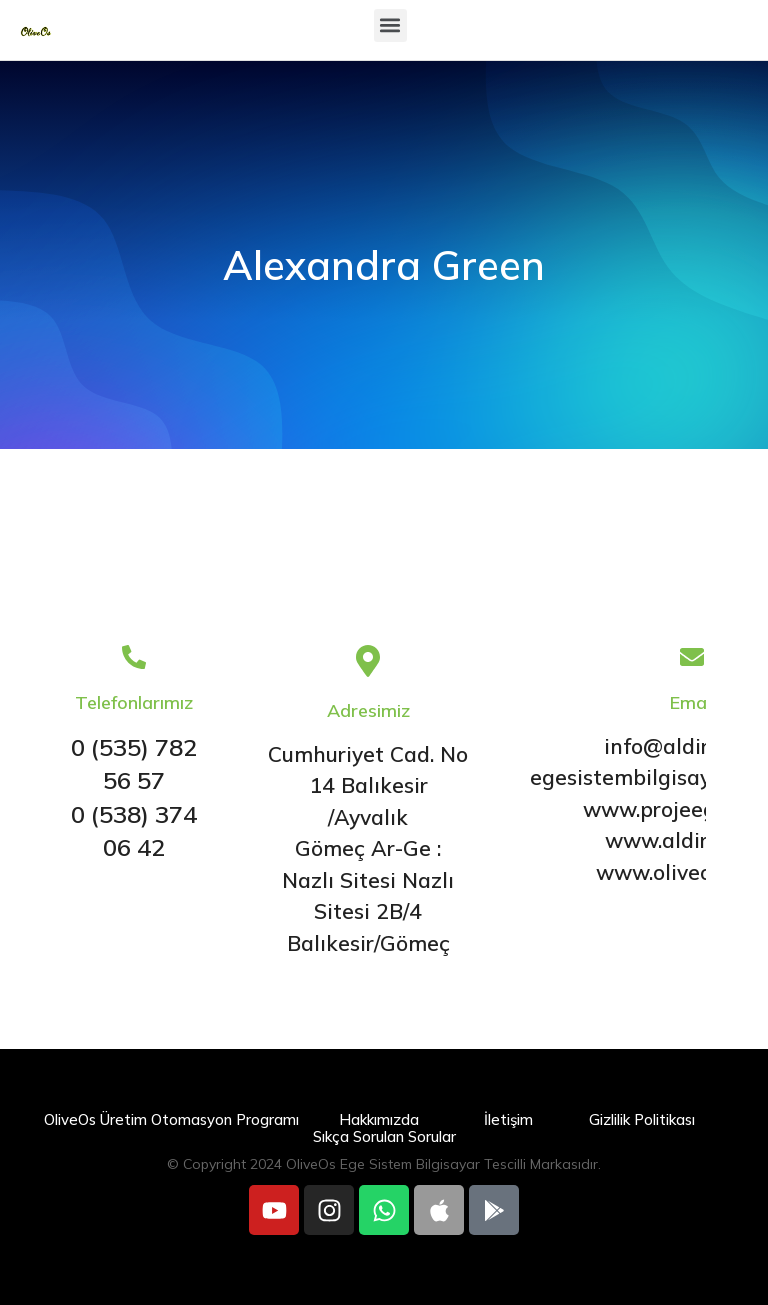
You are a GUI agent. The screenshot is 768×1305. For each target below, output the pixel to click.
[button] (390, 25)
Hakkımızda (379, 1119)
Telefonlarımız (134, 702)
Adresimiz (368, 710)
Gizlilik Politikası (642, 1119)
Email (692, 702)
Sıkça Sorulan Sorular (384, 1136)
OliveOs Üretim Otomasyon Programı (171, 1119)
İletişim (508, 1119)
